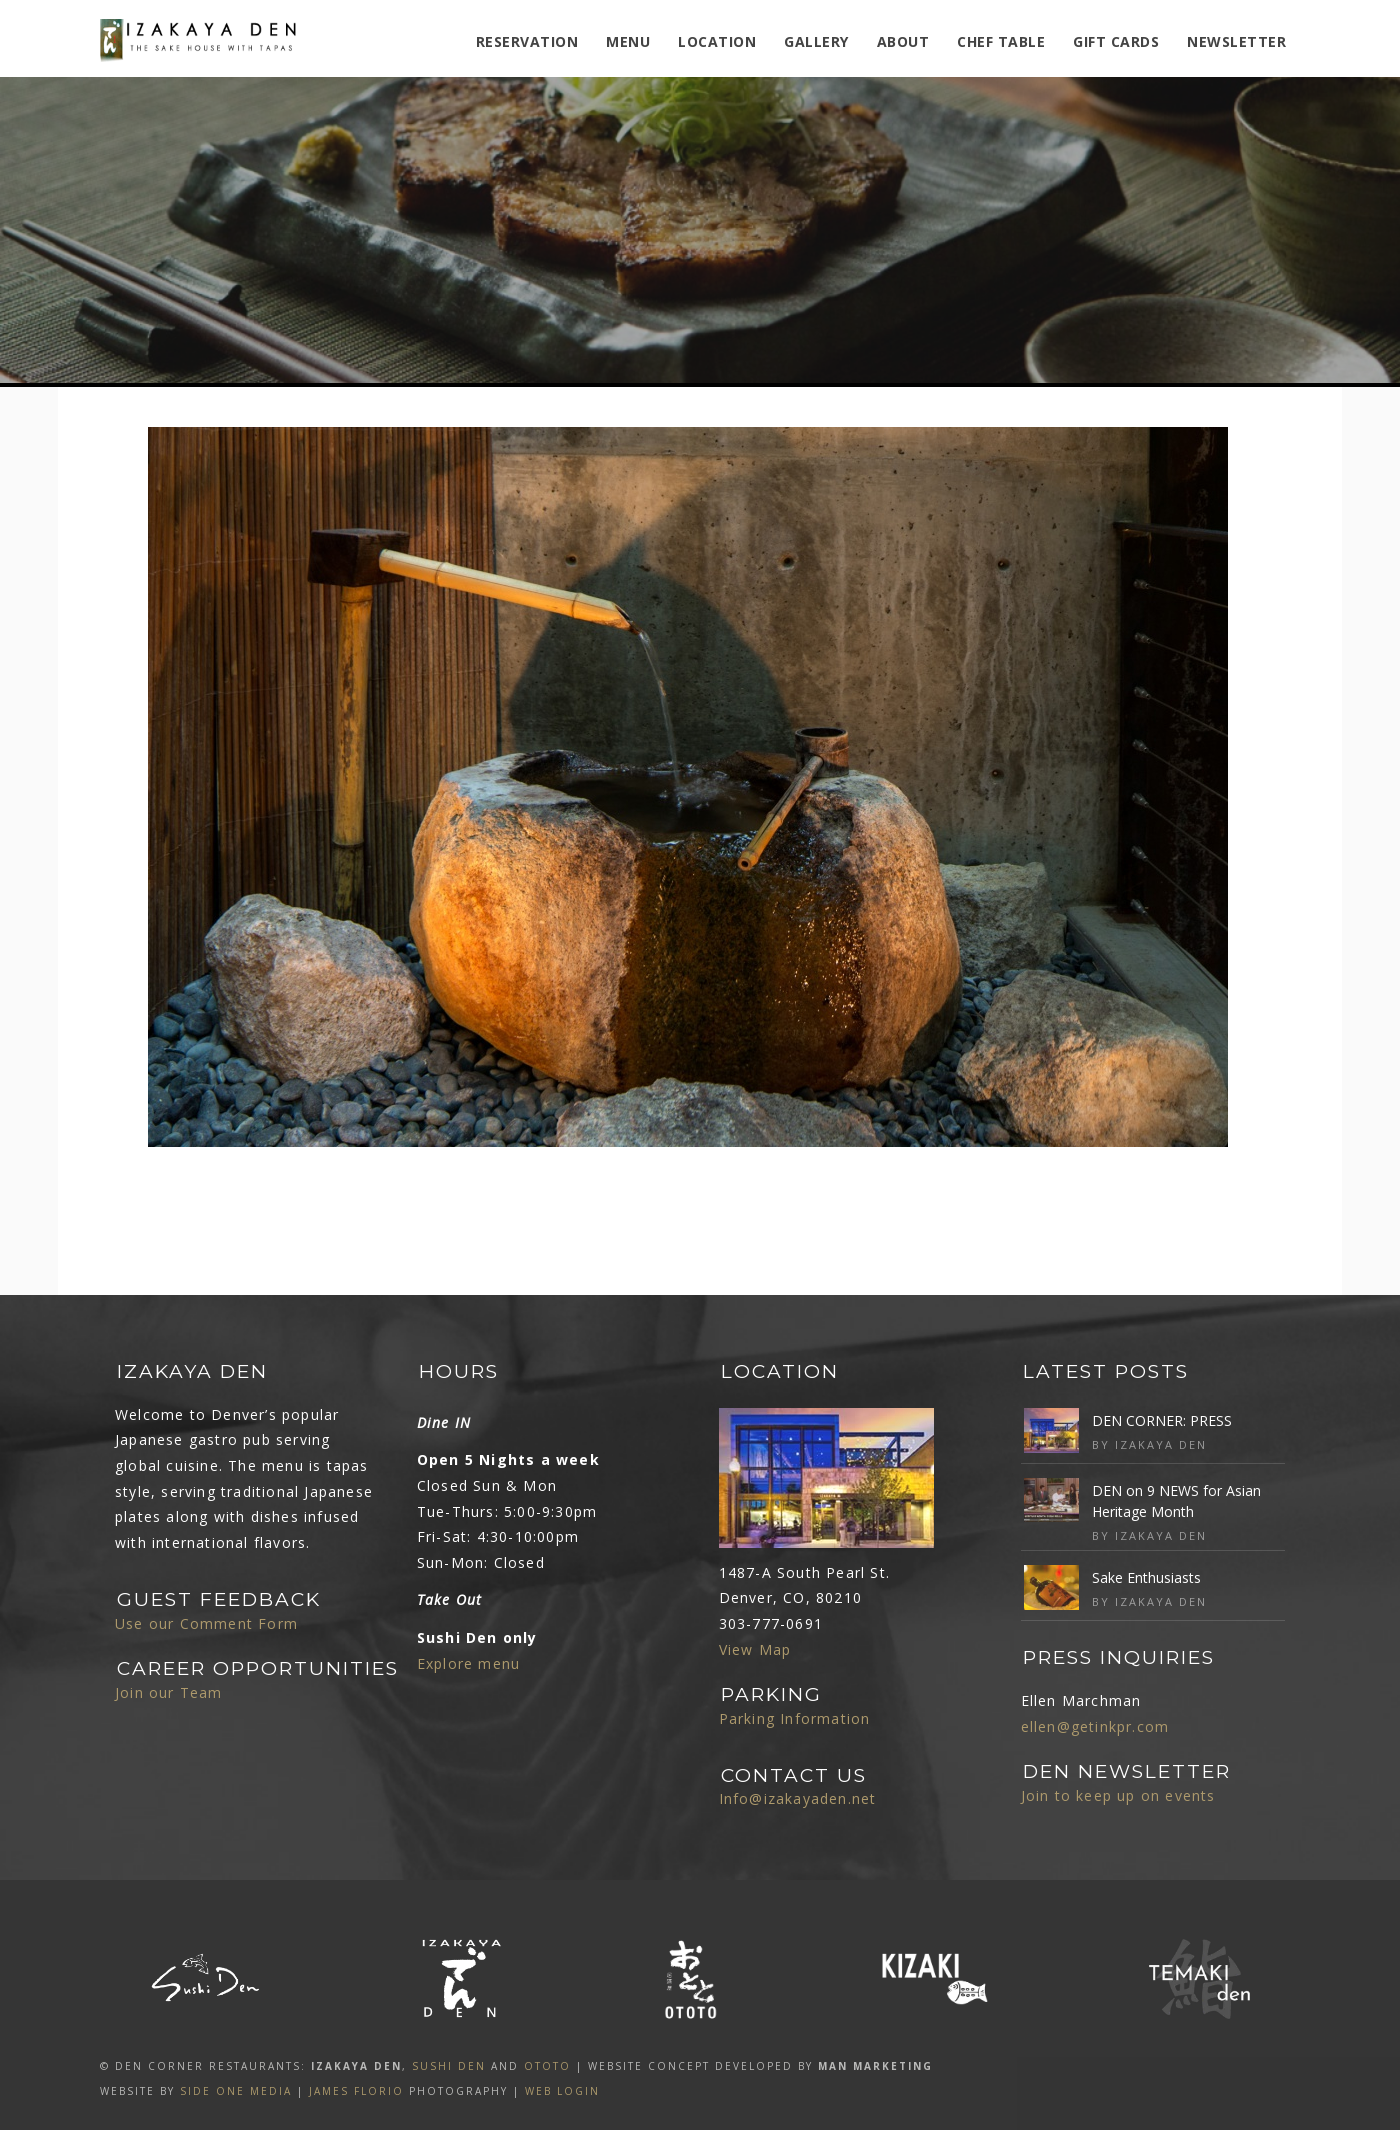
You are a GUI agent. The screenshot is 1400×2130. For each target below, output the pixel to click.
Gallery (816, 41)
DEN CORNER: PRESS (1162, 1420)
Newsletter (1236, 41)
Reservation (527, 41)
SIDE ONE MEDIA (236, 2091)
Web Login (562, 2091)
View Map (755, 1649)
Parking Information (795, 1718)
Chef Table (1001, 41)
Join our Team (169, 1692)
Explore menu (468, 1663)
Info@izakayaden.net (798, 1798)
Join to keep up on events (1118, 1795)
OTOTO (547, 2066)
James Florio (356, 2091)
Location (717, 41)
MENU (628, 41)
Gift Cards (1116, 41)
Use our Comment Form (206, 1623)
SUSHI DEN (449, 2066)
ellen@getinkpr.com (1095, 1726)
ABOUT (903, 41)
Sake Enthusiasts (1146, 1577)
